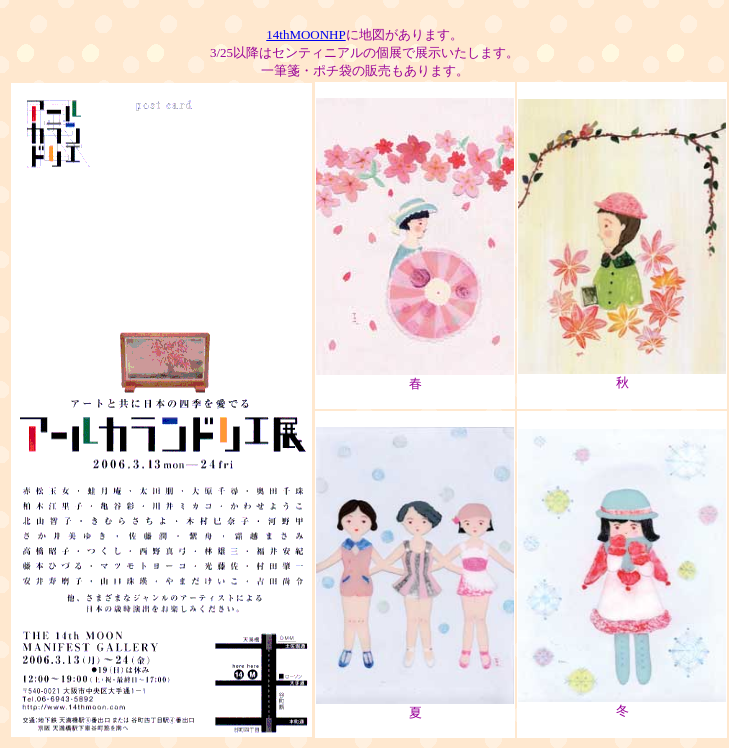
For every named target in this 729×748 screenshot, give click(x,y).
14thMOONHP (305, 34)
